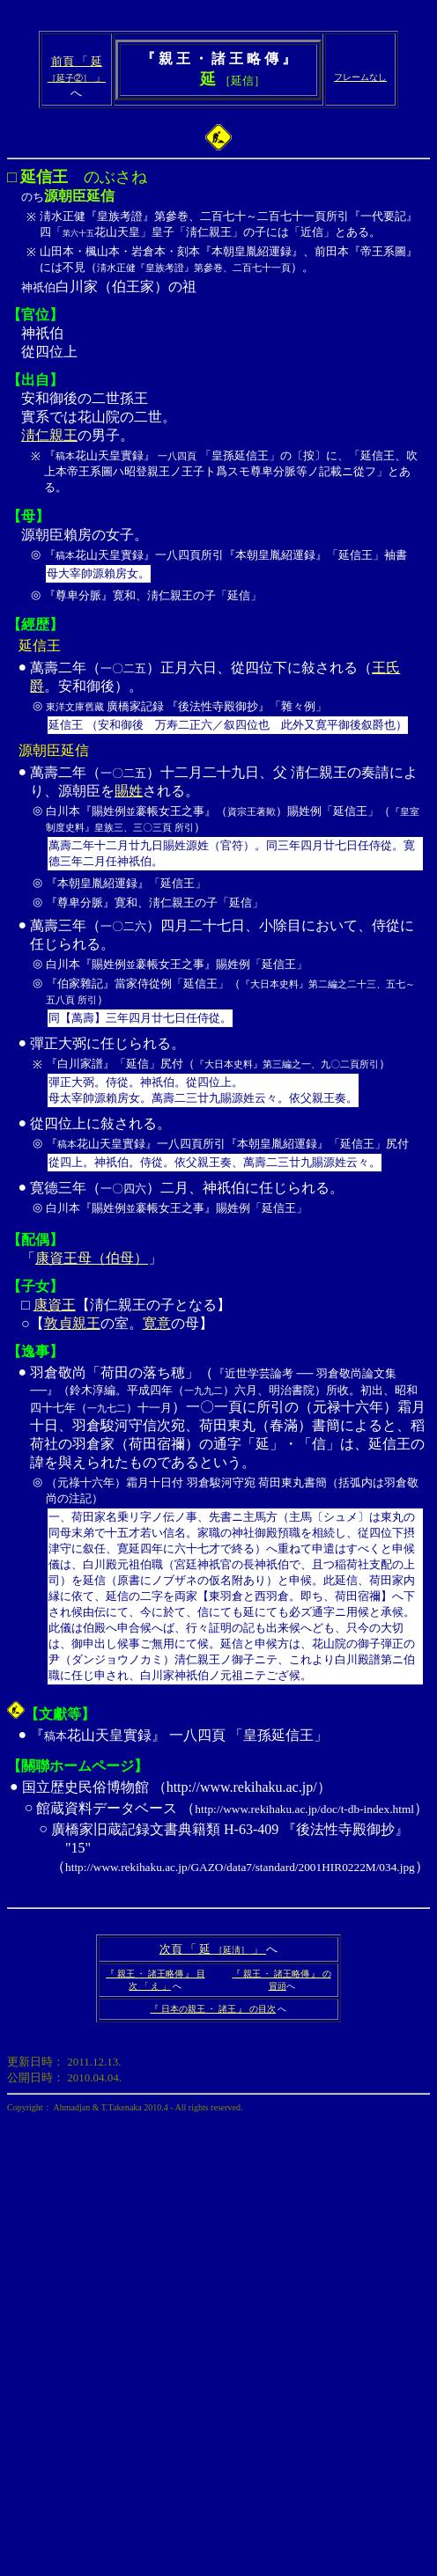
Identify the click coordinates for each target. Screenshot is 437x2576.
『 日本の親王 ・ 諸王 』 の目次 (213, 2009)
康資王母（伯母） (91, 1258)
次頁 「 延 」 (212, 1949)
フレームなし (360, 77)
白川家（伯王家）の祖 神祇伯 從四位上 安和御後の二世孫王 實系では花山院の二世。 (218, 225)
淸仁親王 (49, 435)
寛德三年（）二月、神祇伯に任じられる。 (228, 1199)
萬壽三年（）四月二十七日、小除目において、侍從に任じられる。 (228, 974)
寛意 (157, 1323)
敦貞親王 (72, 1323)
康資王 (54, 1304)
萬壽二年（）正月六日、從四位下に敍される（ (201, 667)
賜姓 (129, 790)
